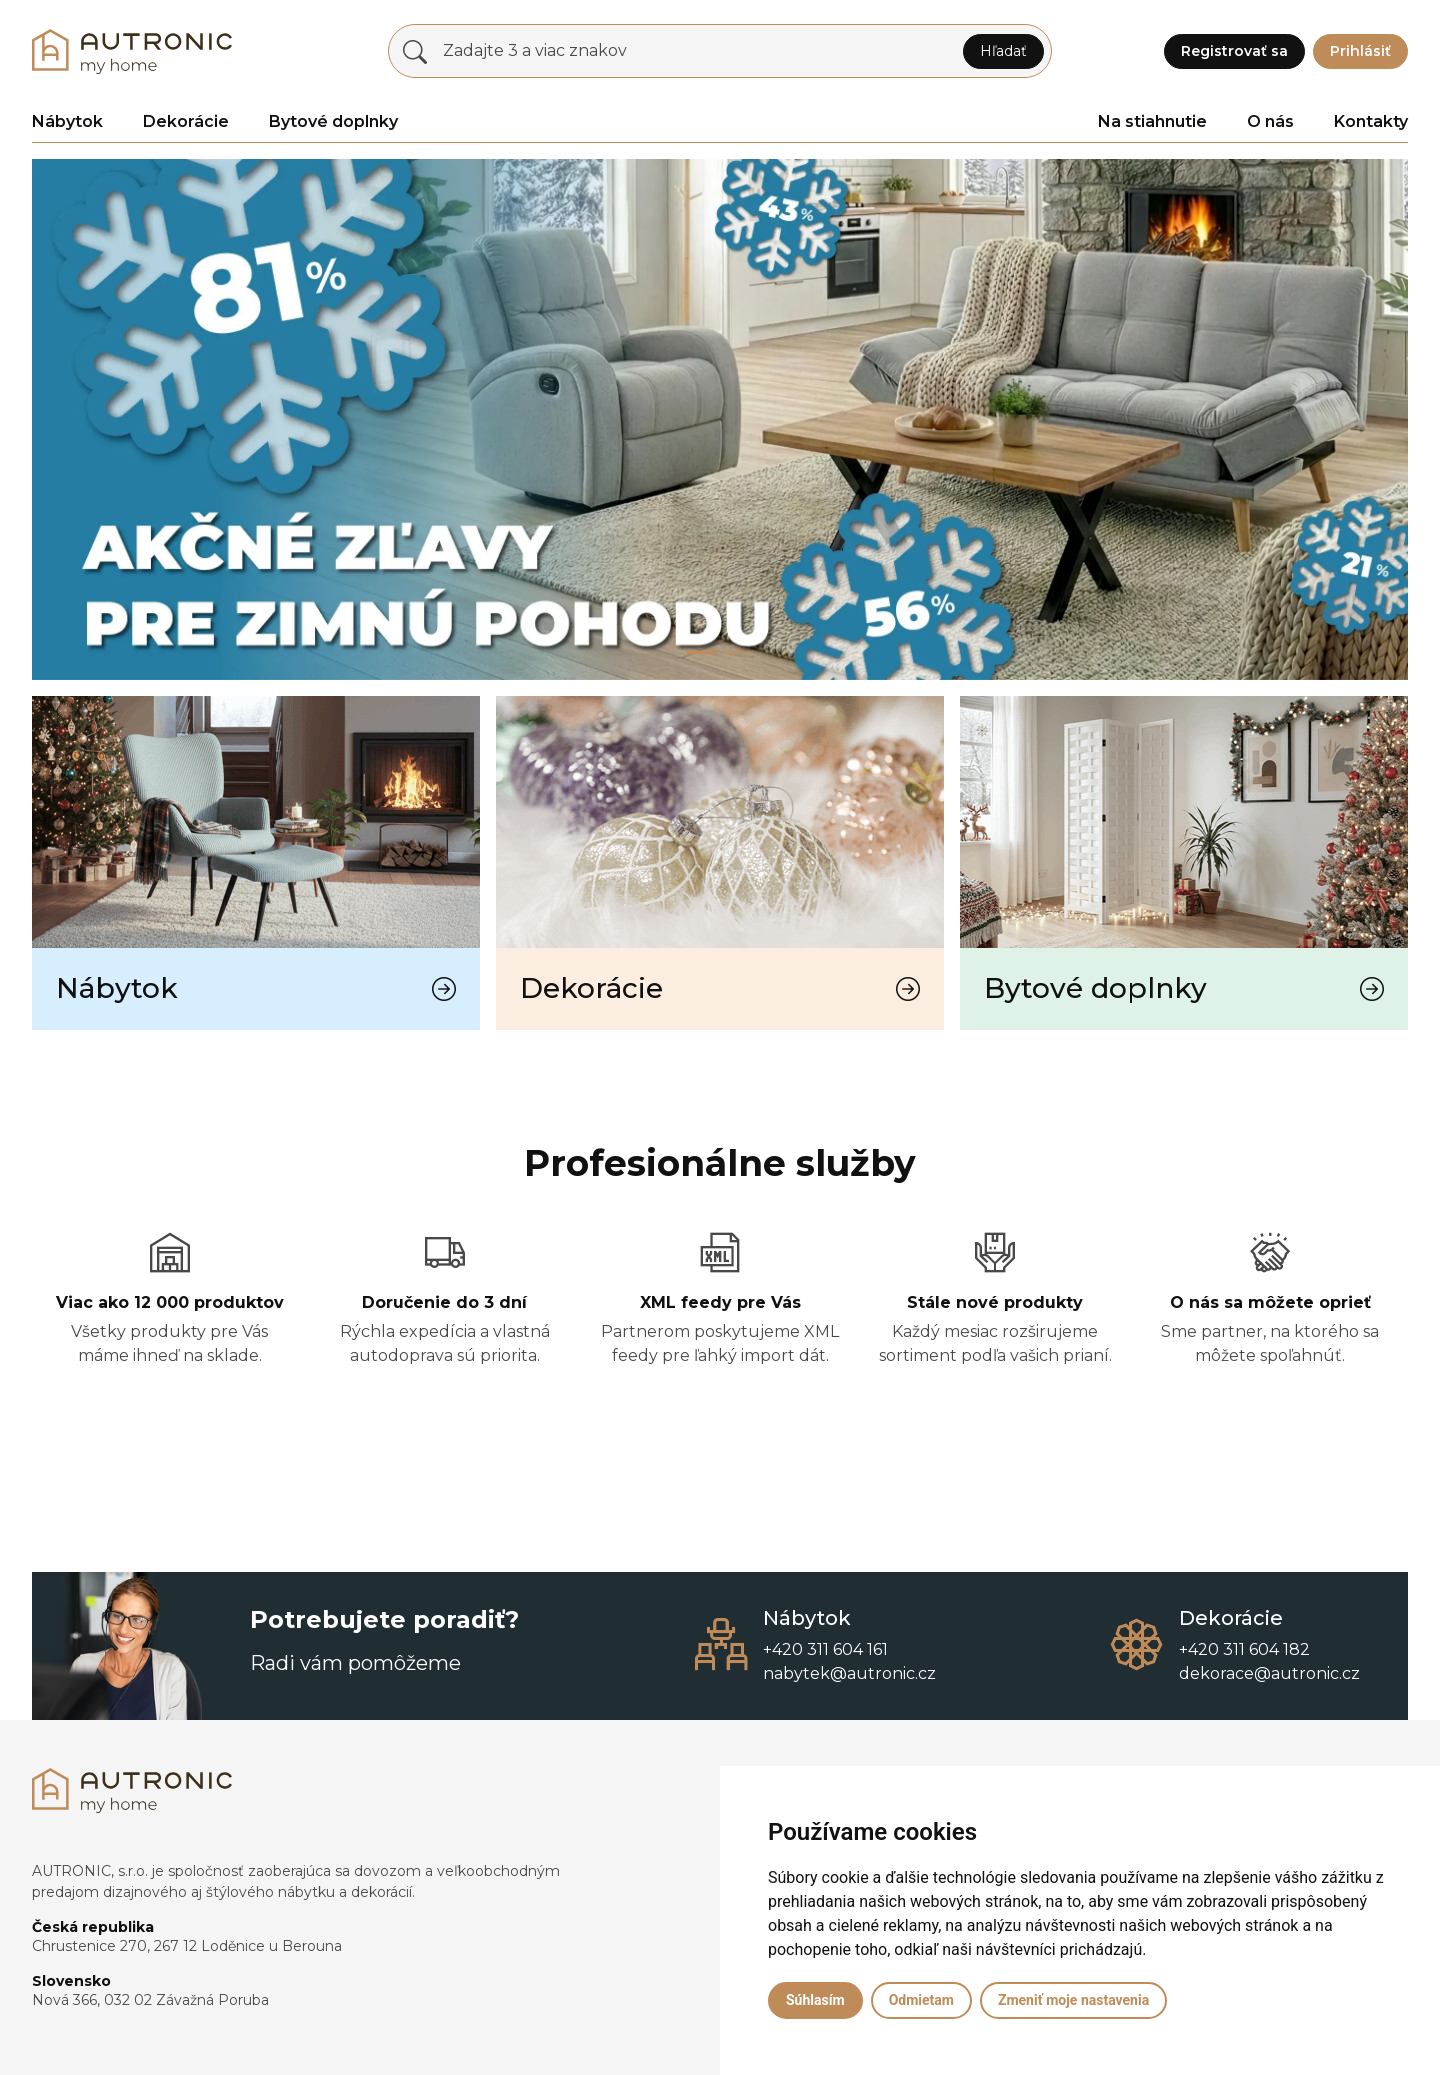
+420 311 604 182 (1244, 1649)
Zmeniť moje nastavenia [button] (1073, 2000)
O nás (1270, 121)
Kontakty (1371, 121)
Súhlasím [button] (815, 2000)
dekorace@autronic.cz (1269, 1673)
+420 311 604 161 (825, 1649)
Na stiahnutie (1152, 121)
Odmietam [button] (921, 2000)
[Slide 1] (738, 652)
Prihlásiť (1360, 51)
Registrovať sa (1234, 51)
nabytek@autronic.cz (849, 1673)
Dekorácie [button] (186, 121)
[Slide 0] (702, 652)
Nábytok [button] (67, 121)
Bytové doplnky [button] (333, 121)
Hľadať (1003, 51)
